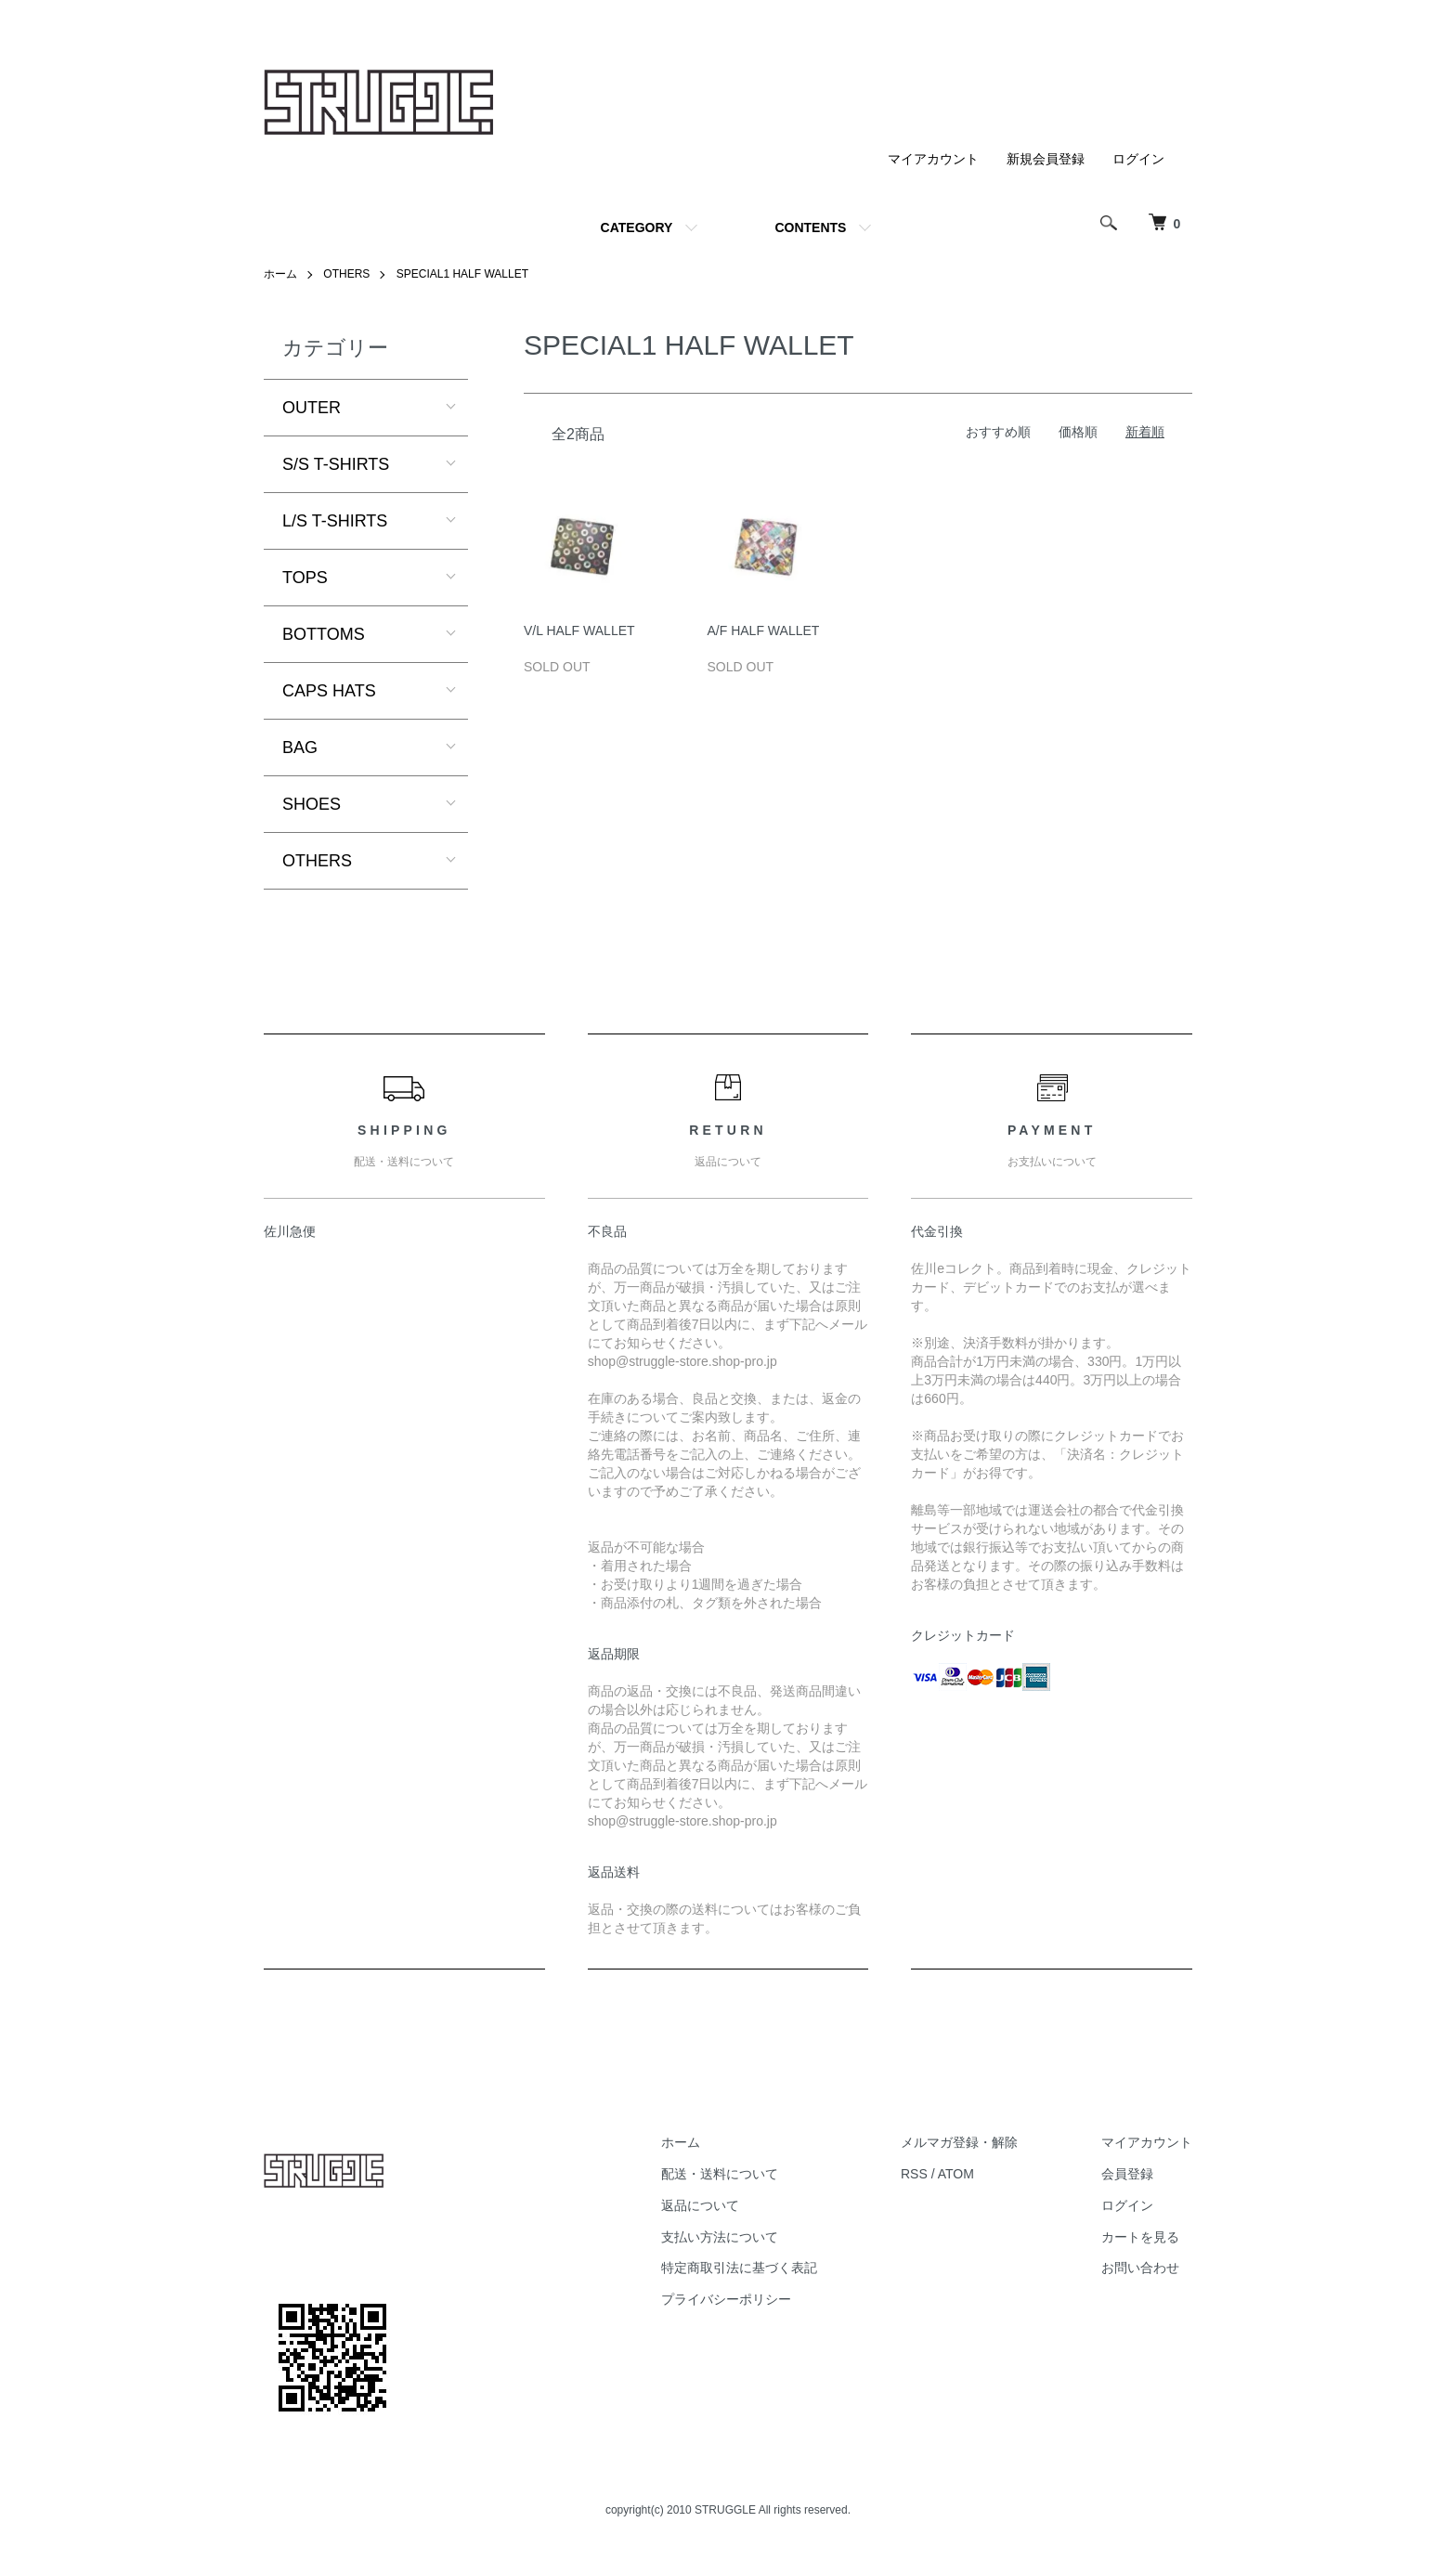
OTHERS (346, 273)
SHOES (311, 804)
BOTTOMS (323, 634)
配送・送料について (719, 2173)
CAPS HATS (329, 691)
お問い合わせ (1140, 2267)
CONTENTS (810, 227)
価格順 (1078, 431)
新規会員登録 (1046, 158)
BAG (300, 747)
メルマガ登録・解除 (959, 2142)
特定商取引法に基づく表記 (739, 2267)
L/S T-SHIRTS (334, 521)
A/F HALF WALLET (764, 630)
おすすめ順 (998, 431)
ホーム (280, 273)
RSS (914, 2173)
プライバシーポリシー (726, 2299)
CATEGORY (637, 227)
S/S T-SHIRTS (335, 464)
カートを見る (1140, 2237)
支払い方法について (719, 2237)
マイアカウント (933, 158)
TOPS (305, 577)
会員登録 (1127, 2173)
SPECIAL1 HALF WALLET (462, 273)
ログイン (1138, 158)
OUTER (311, 407)
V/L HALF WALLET (579, 630)
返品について (700, 2205)
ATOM (956, 2173)
